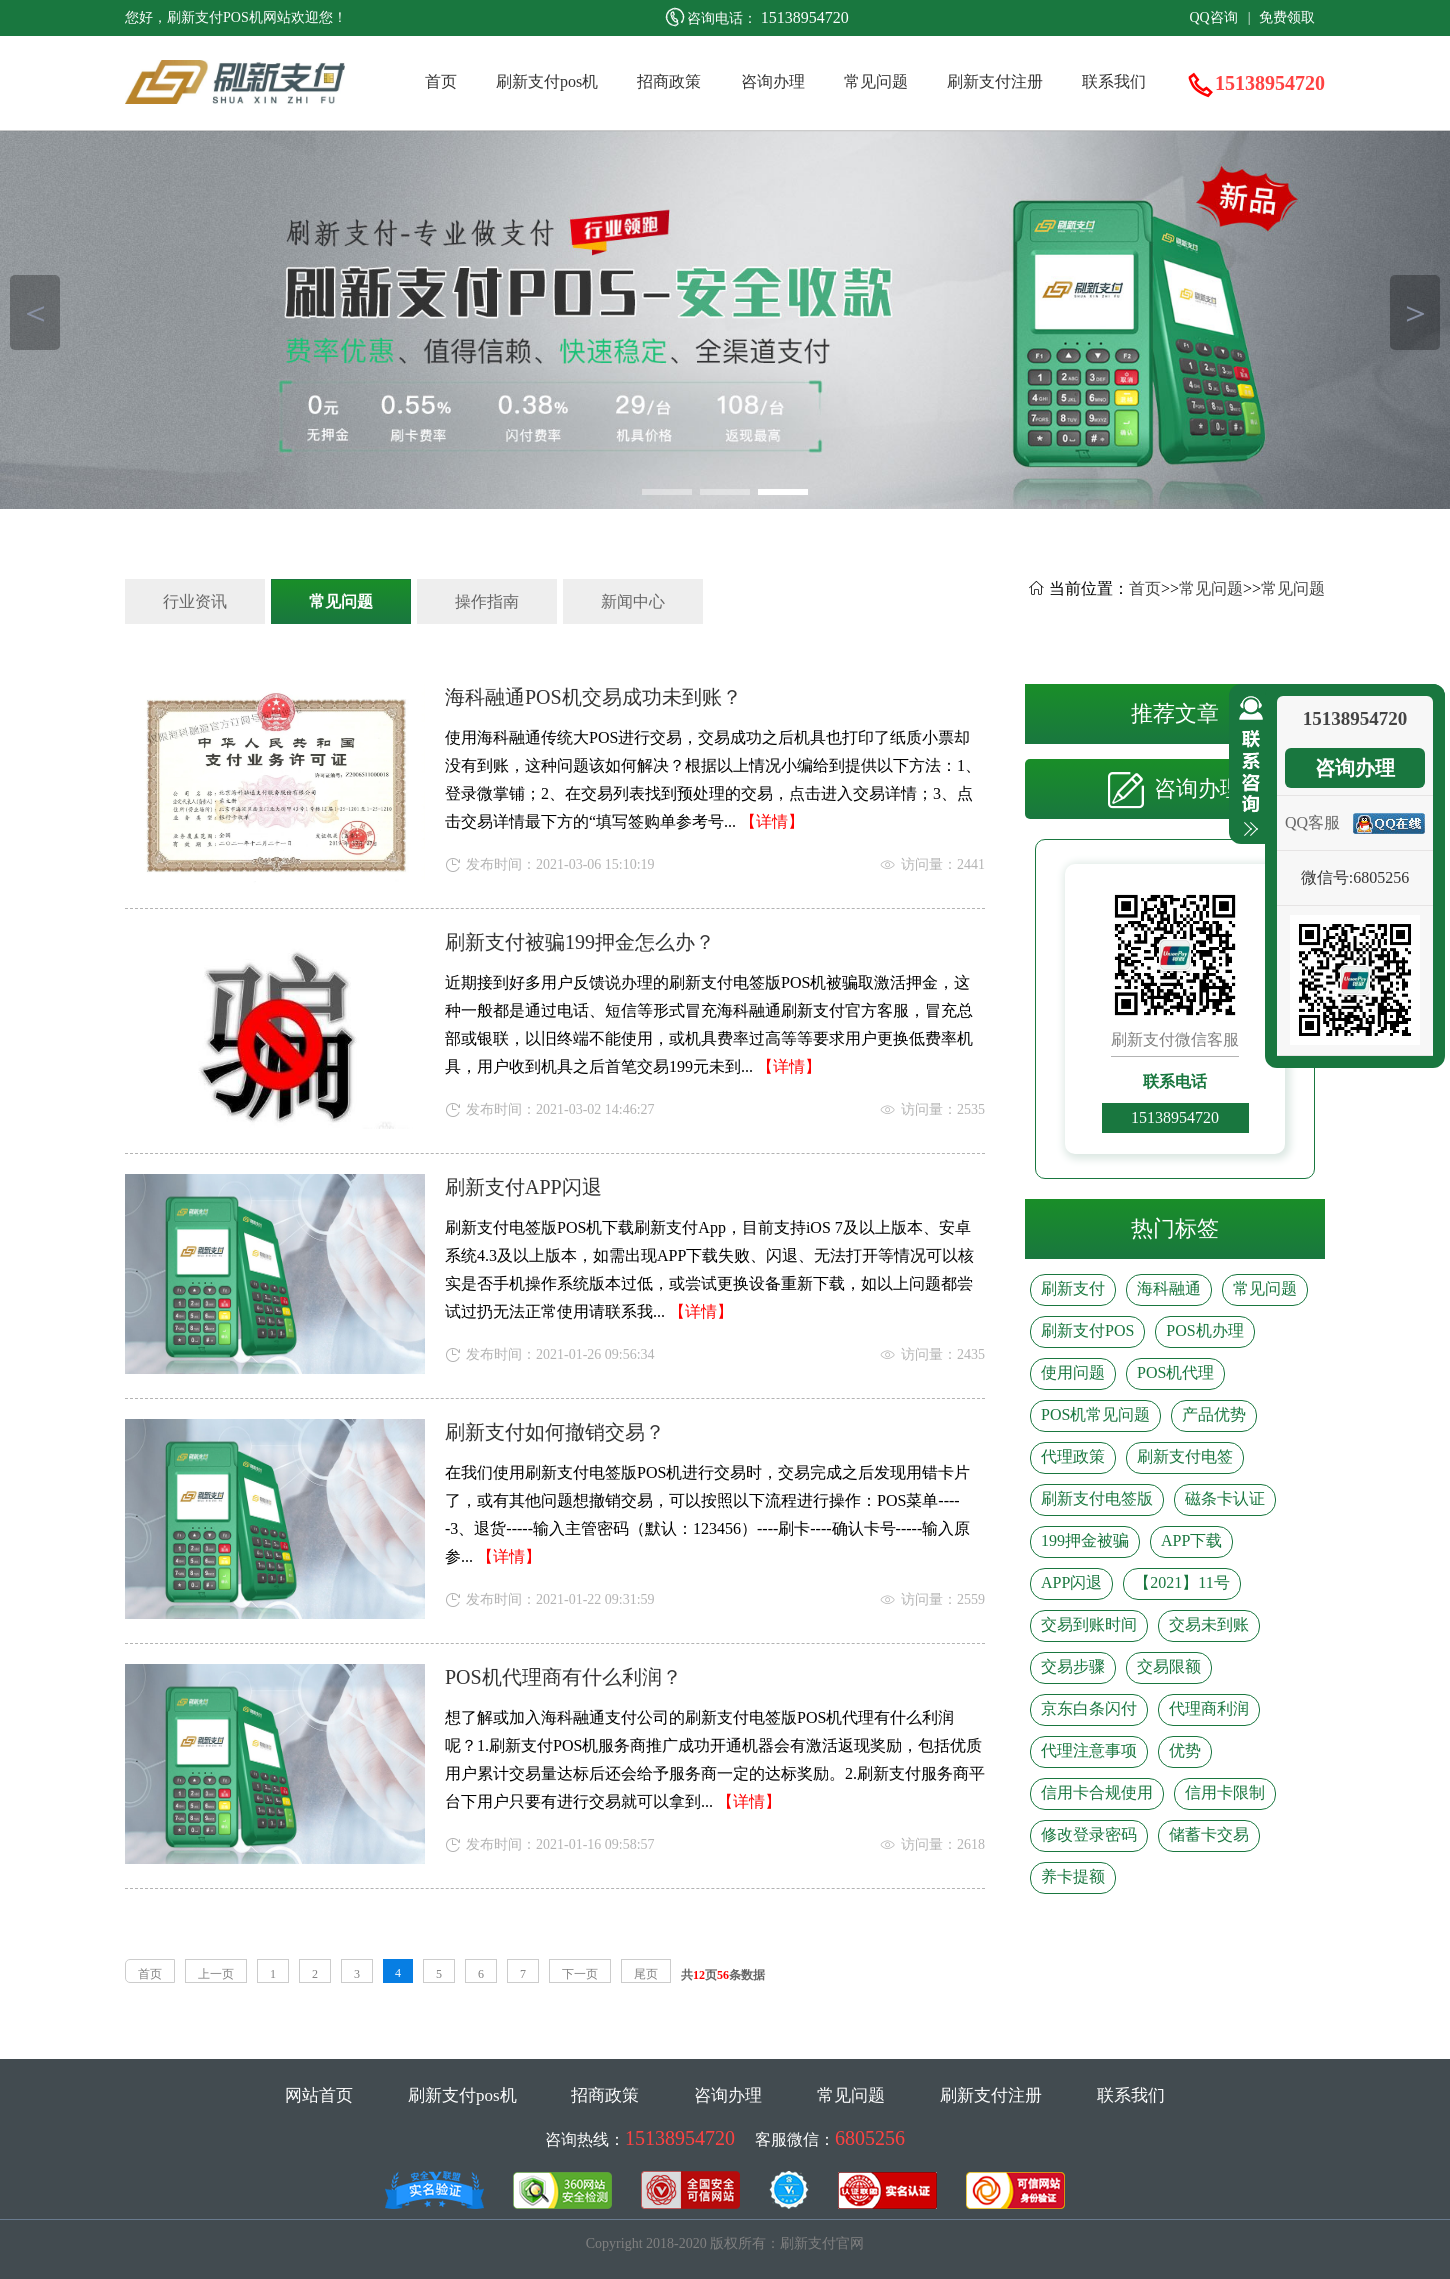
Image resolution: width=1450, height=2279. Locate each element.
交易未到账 (1209, 1624)
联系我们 (1114, 81)
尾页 (646, 1974)
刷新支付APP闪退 (523, 1187)
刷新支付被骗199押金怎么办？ (580, 942)
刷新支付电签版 (1097, 1498)
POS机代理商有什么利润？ (563, 1677)
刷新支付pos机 (547, 81)
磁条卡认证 (1225, 1498)
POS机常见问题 (1095, 1414)
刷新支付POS (1087, 1330)
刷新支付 (1073, 1288)
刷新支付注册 (995, 81)
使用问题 (1073, 1372)
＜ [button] (35, 312)
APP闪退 (1071, 1582)
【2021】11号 (1181, 1582)
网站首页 (319, 2095)
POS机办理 (1204, 1330)
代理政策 (1073, 1456)
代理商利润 (1209, 1708)
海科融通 (1169, 1288)
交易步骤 (1073, 1666)
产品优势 (1214, 1414)
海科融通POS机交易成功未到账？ (593, 697)
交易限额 (1169, 1666)
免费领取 (1287, 17)
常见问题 (876, 81)
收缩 (1247, 767)
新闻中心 (633, 601)
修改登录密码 (1089, 1834)
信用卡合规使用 (1097, 1792)
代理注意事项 (1089, 1750)
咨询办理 (773, 81)
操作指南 (487, 601)
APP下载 (1191, 1540)
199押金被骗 (1085, 1540)
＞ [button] (1415, 312)
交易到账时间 (1089, 1624)
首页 (441, 81)
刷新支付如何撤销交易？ (555, 1432)
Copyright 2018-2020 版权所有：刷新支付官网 (725, 2243)
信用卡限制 (1225, 1792)
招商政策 (669, 81)
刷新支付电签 (1185, 1456)
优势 (1185, 1750)
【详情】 (772, 821)
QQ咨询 (1213, 17)
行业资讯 (195, 601)
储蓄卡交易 (1209, 1834)
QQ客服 (1312, 822)
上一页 (216, 1974)
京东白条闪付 (1089, 1708)
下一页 (580, 1974)
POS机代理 (1175, 1372)
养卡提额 (1073, 1876)
